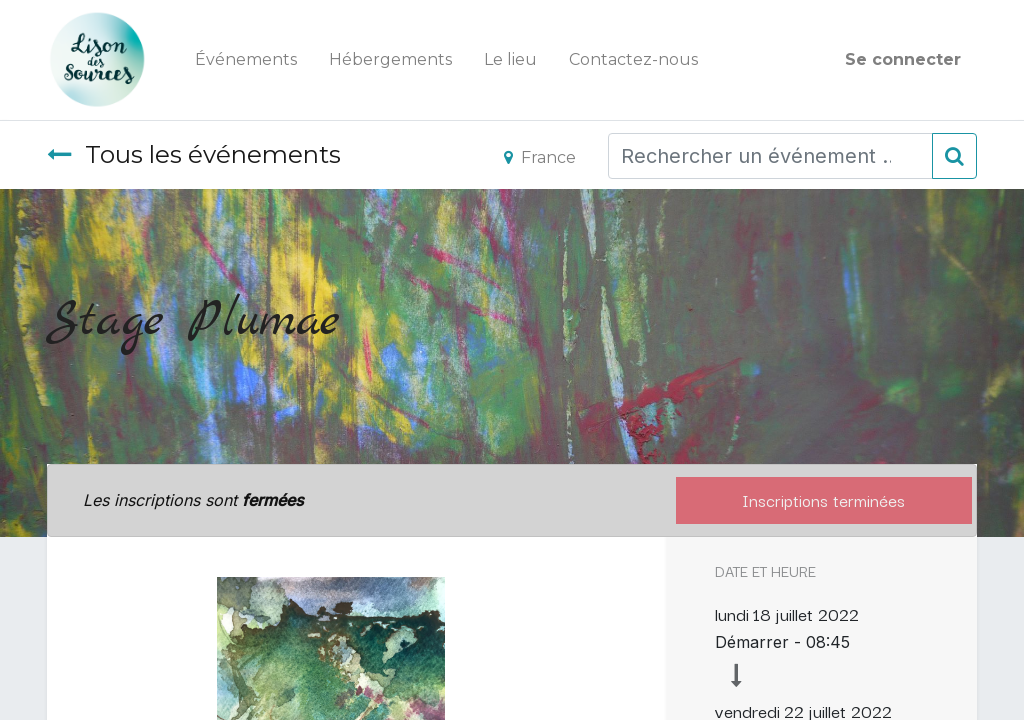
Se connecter (903, 59)
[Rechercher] (954, 156)
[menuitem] (246, 60)
